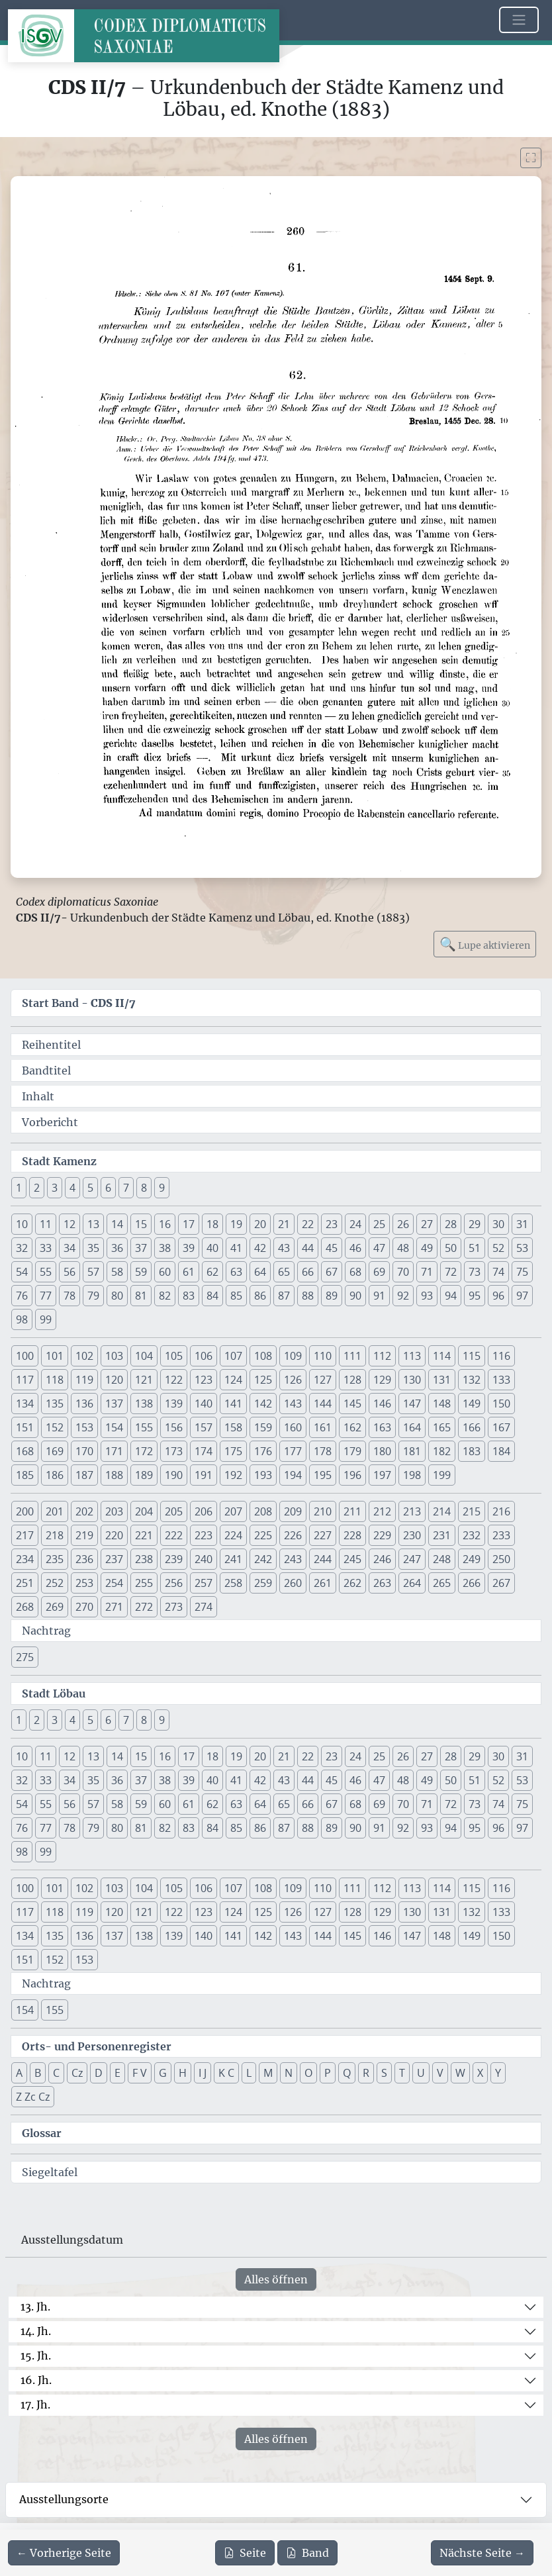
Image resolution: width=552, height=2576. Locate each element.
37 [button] (141, 1248)
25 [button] (379, 1224)
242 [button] (263, 1559)
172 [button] (144, 1451)
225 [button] (263, 1535)
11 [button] (46, 1224)
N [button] (289, 2073)
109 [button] (293, 1356)
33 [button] (46, 1248)
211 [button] (352, 1511)
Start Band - (79, 1003)
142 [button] (263, 1403)
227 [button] (323, 1535)
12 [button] (69, 1224)
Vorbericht (50, 1122)
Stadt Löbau (53, 1693)
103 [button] (114, 1356)
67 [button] (332, 1271)
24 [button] (355, 1224)
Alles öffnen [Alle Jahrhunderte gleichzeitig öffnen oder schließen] (276, 2279)
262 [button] (352, 1583)
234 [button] (25, 1559)
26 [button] (403, 1224)
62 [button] (212, 1271)
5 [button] (90, 1187)
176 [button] (263, 1451)
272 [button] (144, 1606)
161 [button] (323, 1427)
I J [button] (203, 2073)
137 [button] (114, 1403)
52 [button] (498, 1248)
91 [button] (379, 1295)
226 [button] (293, 1535)
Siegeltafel (49, 2172)
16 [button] (165, 1224)
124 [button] (233, 1379)
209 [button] (293, 1511)
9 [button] (162, 1187)
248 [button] (442, 1559)
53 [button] (522, 1248)
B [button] (37, 2073)
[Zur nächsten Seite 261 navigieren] (482, 2552)
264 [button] (412, 1583)
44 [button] (308, 1248)
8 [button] (144, 1187)
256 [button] (174, 1583)
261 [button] (323, 1583)
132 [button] (472, 1379)
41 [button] (236, 1248)
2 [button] (37, 1187)
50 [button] (451, 1248)
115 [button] (472, 1356)
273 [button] (174, 1606)
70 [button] (403, 1271)
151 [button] (25, 1427)
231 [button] (442, 1535)
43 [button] (284, 1248)
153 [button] (84, 1427)
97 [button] (522, 1295)
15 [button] (141, 1224)
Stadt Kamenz (59, 1161)
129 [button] (382, 1379)
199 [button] (442, 1475)
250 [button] (501, 1559)
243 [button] (293, 1559)
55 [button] (46, 1271)
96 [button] (498, 1295)
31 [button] (522, 1224)
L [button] (249, 2073)
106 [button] (203, 1356)
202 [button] (84, 1511)
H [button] (183, 2073)
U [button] (421, 2073)
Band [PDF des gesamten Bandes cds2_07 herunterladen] (307, 2552)
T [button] (402, 2073)
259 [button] (263, 1583)
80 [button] (117, 1295)
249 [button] (472, 1559)
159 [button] (263, 1427)
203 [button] (114, 1511)
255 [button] (144, 1583)
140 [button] (203, 1403)
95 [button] (475, 1295)
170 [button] (84, 1451)
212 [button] (382, 1511)
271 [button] (114, 1606)
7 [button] (126, 1187)
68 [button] (355, 1271)
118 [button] (55, 1379)
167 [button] (501, 1427)
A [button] (19, 2073)
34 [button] (69, 1248)
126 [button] (293, 1379)
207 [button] (233, 1511)
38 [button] (165, 1248)
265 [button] (442, 1583)
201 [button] (55, 1511)
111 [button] (352, 1356)
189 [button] (144, 1475)
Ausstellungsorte (64, 2499)
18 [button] (212, 1224)
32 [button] (22, 1248)
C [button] (56, 2073)
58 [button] (117, 1271)
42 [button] (260, 1248)
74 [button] (498, 1271)
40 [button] (212, 1248)
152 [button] (55, 1427)
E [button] (117, 2073)
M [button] (268, 2073)
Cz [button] (77, 2073)
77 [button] (46, 1295)
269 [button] (55, 1606)
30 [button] (498, 1224)
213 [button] (412, 1511)
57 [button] (93, 1271)
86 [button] (260, 1295)
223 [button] (203, 1535)
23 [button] (332, 1224)
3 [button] (55, 1187)
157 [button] (203, 1427)
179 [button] (352, 1451)
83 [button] (189, 1295)
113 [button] (412, 1356)
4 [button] (72, 1187)
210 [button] (323, 1511)
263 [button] (382, 1583)
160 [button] (293, 1427)
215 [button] (472, 1511)
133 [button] (501, 1379)
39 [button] (189, 1248)
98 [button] (22, 1319)
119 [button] (84, 1379)
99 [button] (46, 1319)
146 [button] (382, 1403)
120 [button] (114, 1379)
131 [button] (442, 1379)
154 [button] (114, 1427)
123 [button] (203, 1379)
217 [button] (25, 1535)
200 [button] (25, 1511)
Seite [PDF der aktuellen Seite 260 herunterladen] (245, 2552)
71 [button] (427, 1271)
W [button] (460, 2073)
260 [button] (293, 1583)
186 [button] (55, 1475)
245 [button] (352, 1559)
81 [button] (141, 1295)
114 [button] (442, 1356)
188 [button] (114, 1475)
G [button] (163, 2073)
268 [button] (25, 1606)
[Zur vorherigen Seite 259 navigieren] (64, 2552)
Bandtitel (46, 1070)
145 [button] (352, 1403)
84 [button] (212, 1295)
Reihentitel (51, 1044)
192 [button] (233, 1475)
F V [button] (139, 2073)
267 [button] (501, 1583)
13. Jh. (35, 2306)
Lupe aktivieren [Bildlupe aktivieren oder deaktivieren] (484, 943)
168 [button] (25, 1451)
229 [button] (382, 1535)
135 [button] (55, 1403)
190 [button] (174, 1475)
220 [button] (114, 1535)
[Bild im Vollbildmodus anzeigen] (530, 158)
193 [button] (263, 1475)
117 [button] (25, 1379)
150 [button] (501, 1403)
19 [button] (236, 1224)
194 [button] (293, 1475)
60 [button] (165, 1271)
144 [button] (323, 1403)
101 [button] (55, 1356)
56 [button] (69, 1271)
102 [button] (84, 1356)
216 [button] (501, 1511)
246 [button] (382, 1559)
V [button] (440, 2073)
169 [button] (55, 1451)
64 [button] (260, 1271)
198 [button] (412, 1475)
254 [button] (114, 1583)
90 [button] (355, 1295)
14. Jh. (36, 2331)
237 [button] (114, 1559)
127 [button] (323, 1379)
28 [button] (451, 1224)
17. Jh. (35, 2404)
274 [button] (203, 1606)
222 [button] (174, 1535)
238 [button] (144, 1559)
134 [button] (25, 1403)
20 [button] (260, 1224)
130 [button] (412, 1379)
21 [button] (284, 1224)
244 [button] (323, 1559)
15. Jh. (36, 2355)
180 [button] (382, 1451)
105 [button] (174, 1356)
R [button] (366, 2073)
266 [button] (472, 1583)
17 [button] (189, 1224)
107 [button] (233, 1356)
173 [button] (174, 1451)
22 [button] (308, 1224)
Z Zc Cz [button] (33, 2096)
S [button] (384, 2073)
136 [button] (84, 1403)
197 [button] (382, 1475)
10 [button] (22, 1224)
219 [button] (84, 1535)
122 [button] (174, 1379)
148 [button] (442, 1403)
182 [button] (442, 1451)
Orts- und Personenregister (96, 2046)
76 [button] (22, 1295)
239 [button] (174, 1559)
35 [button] (93, 1248)
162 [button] (352, 1427)
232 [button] (472, 1535)
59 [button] (141, 1271)
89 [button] (332, 1295)
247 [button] (412, 1559)
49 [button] (427, 1248)
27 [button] (427, 1224)
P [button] (327, 2073)
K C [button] (226, 2073)
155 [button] (144, 1427)
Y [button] (498, 2073)
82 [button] (165, 1295)
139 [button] (174, 1403)
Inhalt (38, 1096)
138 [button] (144, 1403)
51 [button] (475, 1248)
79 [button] (93, 1295)
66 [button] (308, 1271)
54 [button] (22, 1271)
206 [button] (203, 1511)
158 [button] (233, 1427)
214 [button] (442, 1511)
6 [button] (108, 1187)
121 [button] (144, 1379)
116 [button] (501, 1356)
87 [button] (284, 1295)
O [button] (308, 2073)
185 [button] (25, 1475)
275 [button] (25, 1657)
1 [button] (19, 1187)
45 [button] (332, 1248)
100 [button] (25, 1356)
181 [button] (412, 1451)
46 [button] (355, 1248)
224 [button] (233, 1535)
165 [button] (442, 1427)
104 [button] (144, 1356)
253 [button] (84, 1583)
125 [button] (263, 1379)
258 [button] (233, 1583)
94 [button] (451, 1295)
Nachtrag (46, 1630)
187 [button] (84, 1475)
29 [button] (475, 1224)
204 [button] (144, 1511)
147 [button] (412, 1403)
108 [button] (263, 1356)
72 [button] (451, 1271)
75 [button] (522, 1271)
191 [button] (203, 1475)
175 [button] (233, 1451)
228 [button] (352, 1535)
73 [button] (475, 1271)
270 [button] (84, 1606)
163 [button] (382, 1427)
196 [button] (352, 1475)
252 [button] (55, 1583)
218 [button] (55, 1535)
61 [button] (189, 1271)
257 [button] (203, 1583)
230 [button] (412, 1535)
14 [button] (117, 1224)
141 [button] (233, 1403)
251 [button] (25, 1583)
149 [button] (472, 1403)
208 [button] (263, 1511)
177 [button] (293, 1451)
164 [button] (412, 1427)
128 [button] (352, 1379)
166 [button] (472, 1427)
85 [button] (236, 1295)
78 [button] (69, 1295)
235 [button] (55, 1559)
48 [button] (403, 1248)
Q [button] (347, 2073)
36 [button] (117, 1248)
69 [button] (379, 1271)
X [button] (480, 2073)
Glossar (42, 2133)
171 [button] (114, 1451)
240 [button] (203, 1559)
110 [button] (323, 1356)
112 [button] (382, 1356)
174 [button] (203, 1451)
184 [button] (501, 1451)
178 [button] (323, 1451)
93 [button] (427, 1295)
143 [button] (293, 1403)
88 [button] (308, 1295)
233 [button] (501, 1535)
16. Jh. (36, 2380)
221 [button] (144, 1535)
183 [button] (472, 1451)
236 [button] (84, 1559)
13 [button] (93, 1224)
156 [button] (174, 1427)
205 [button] (174, 1511)
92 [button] (403, 1295)
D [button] (99, 2073)
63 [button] (236, 1271)
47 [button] (379, 1248)
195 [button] (323, 1475)
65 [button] (284, 1271)
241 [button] (233, 1559)
